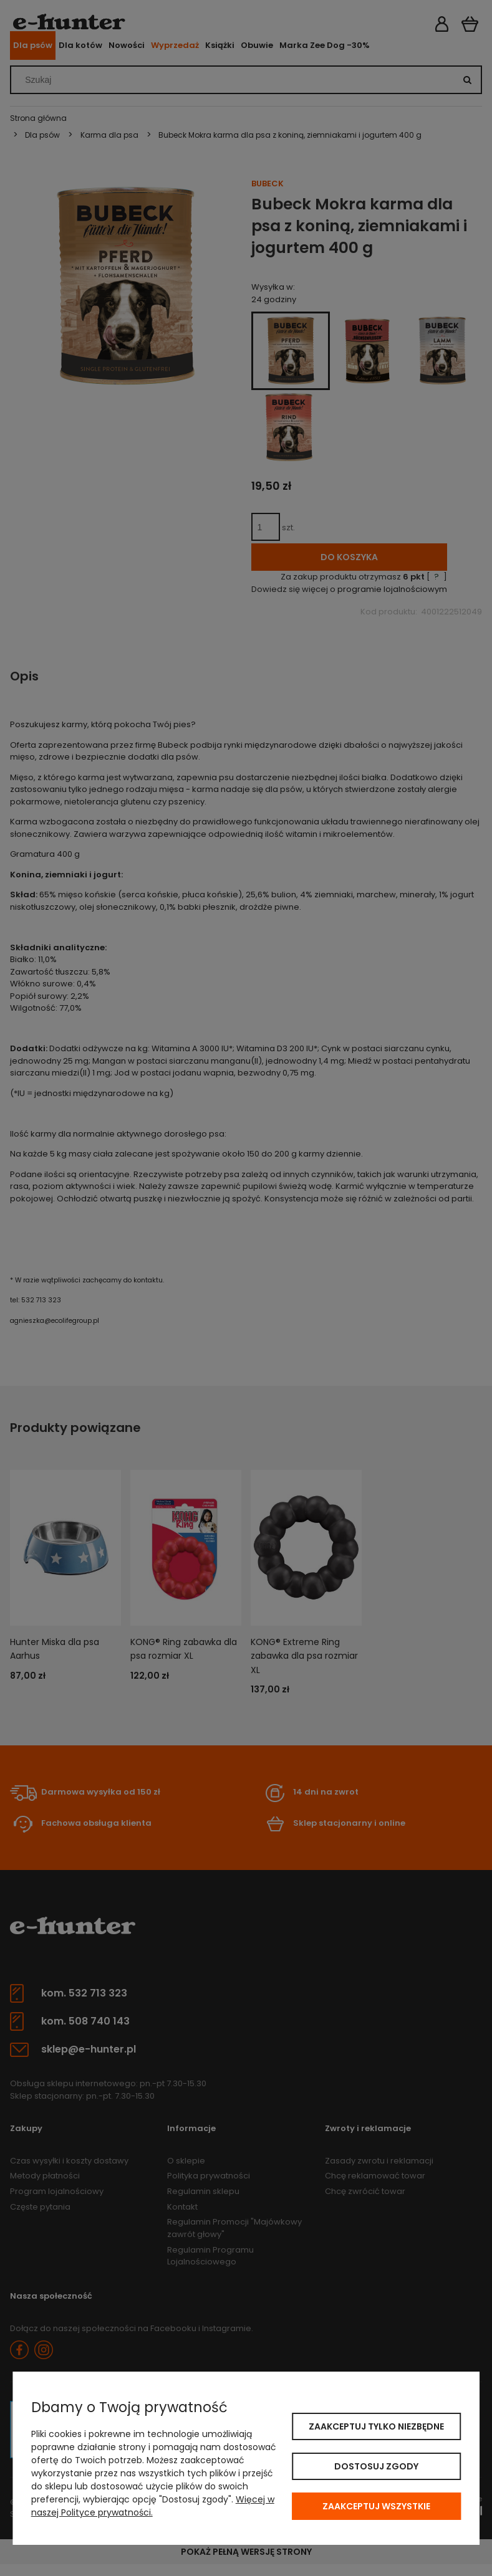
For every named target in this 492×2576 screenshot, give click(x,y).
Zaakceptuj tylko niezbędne (376, 2426)
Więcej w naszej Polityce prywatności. (152, 2506)
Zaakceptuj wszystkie (376, 2506)
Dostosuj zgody (376, 2466)
